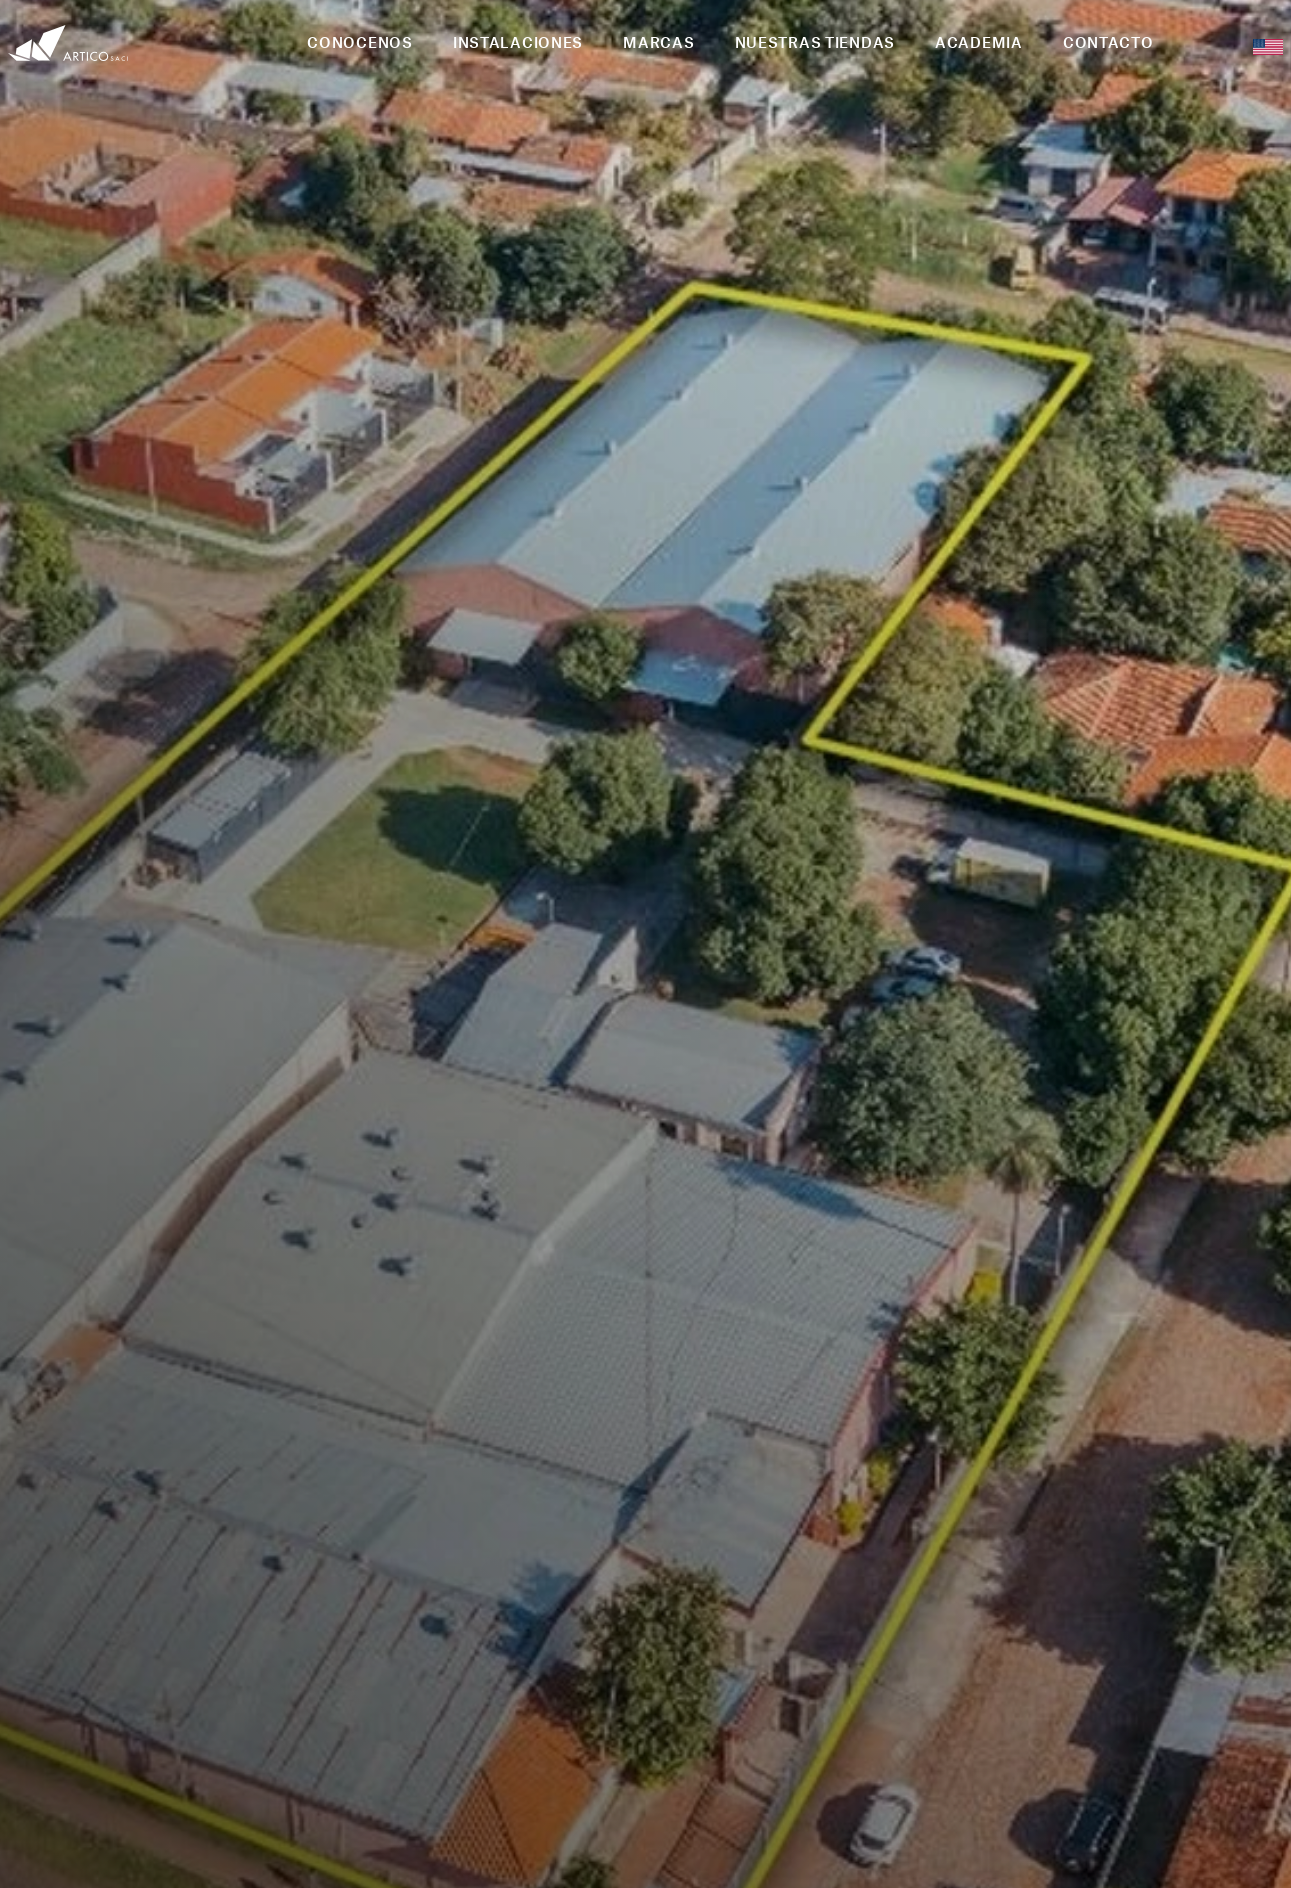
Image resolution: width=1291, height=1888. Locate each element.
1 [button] (977, 1324)
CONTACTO (1108, 42)
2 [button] (1001, 1324)
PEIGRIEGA (700, 1852)
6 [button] (1097, 1324)
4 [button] (1049, 1324)
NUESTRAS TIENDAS (815, 42)
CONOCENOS (359, 42)
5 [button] (1073, 1324)
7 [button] (1121, 1324)
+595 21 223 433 (1138, 1624)
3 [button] (1025, 1324)
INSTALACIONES (518, 42)
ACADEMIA (979, 42)
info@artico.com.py (1131, 1565)
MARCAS (658, 42)
